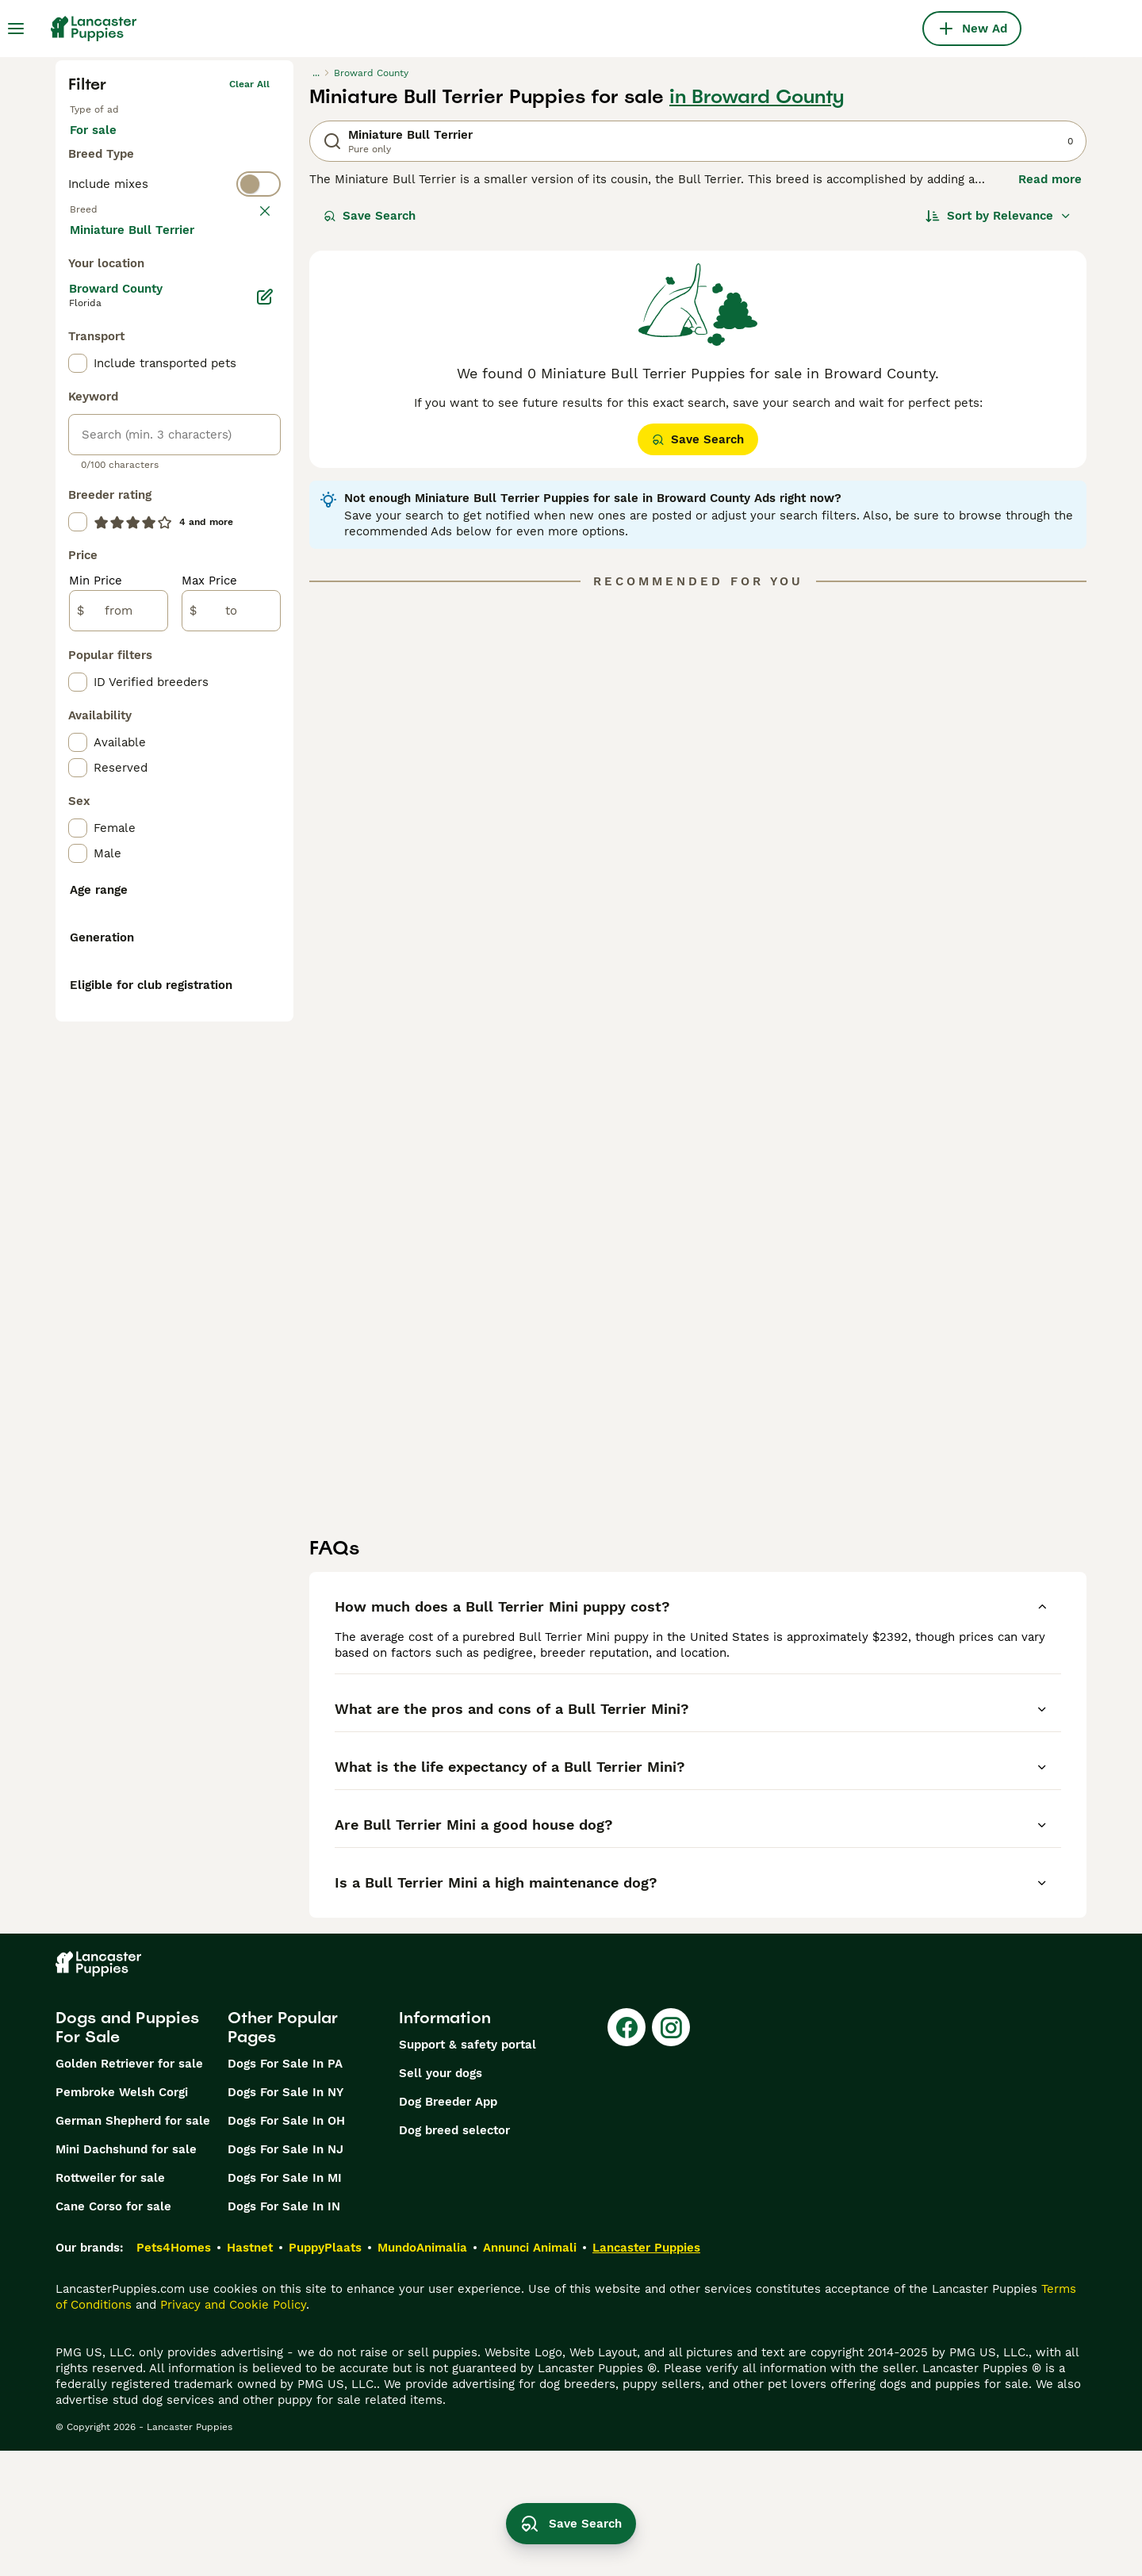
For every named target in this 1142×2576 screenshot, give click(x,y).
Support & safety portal (467, 2170)
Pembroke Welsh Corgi (122, 2217)
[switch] (174, 206)
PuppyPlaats (325, 2373)
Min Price (95, 920)
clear (257, 237)
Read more (1050, 179)
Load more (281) (130, 567)
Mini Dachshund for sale (126, 2274)
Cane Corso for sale (113, 2332)
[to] (231, 950)
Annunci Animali (530, 2373)
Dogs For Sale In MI (285, 2303)
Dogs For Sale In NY (285, 2217)
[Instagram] (671, 2152)
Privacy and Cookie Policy (233, 2430)
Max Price (209, 920)
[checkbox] (77, 315)
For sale (105, 146)
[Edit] (265, 636)
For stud (188, 146)
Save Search (370, 216)
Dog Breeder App (448, 2227)
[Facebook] (626, 2152)
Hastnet (250, 2373)
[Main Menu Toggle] (16, 28)
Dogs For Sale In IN (284, 2332)
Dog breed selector (454, 2255)
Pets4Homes (173, 2373)
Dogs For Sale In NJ (285, 2274)
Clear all (249, 84)
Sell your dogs (440, 2198)
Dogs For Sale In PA (285, 2189)
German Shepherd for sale (133, 2246)
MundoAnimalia (422, 2373)
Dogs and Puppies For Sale (127, 2152)
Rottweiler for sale (110, 2303)
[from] (118, 950)
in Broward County (757, 97)
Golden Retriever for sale (129, 2189)
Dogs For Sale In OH (286, 2246)
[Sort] (998, 216)
